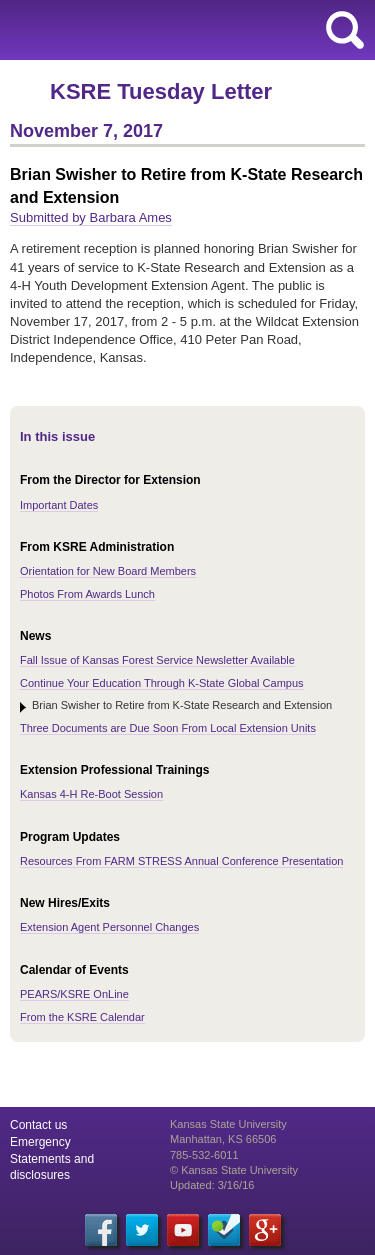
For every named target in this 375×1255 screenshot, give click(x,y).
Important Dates (59, 505)
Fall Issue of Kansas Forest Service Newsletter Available (157, 660)
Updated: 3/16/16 (212, 1185)
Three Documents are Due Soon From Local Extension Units (168, 728)
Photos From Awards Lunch (87, 594)
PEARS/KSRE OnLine (74, 994)
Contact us (38, 1125)
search (345, 30)
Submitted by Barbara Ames (91, 217)
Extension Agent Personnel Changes (109, 927)
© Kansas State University (234, 1170)
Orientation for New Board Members (108, 571)
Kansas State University (182, 30)
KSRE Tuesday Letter (161, 91)
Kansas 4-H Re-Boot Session (91, 794)
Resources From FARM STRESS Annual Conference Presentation (181, 861)
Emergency (40, 1142)
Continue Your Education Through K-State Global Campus (162, 683)
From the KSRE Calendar (82, 1017)
